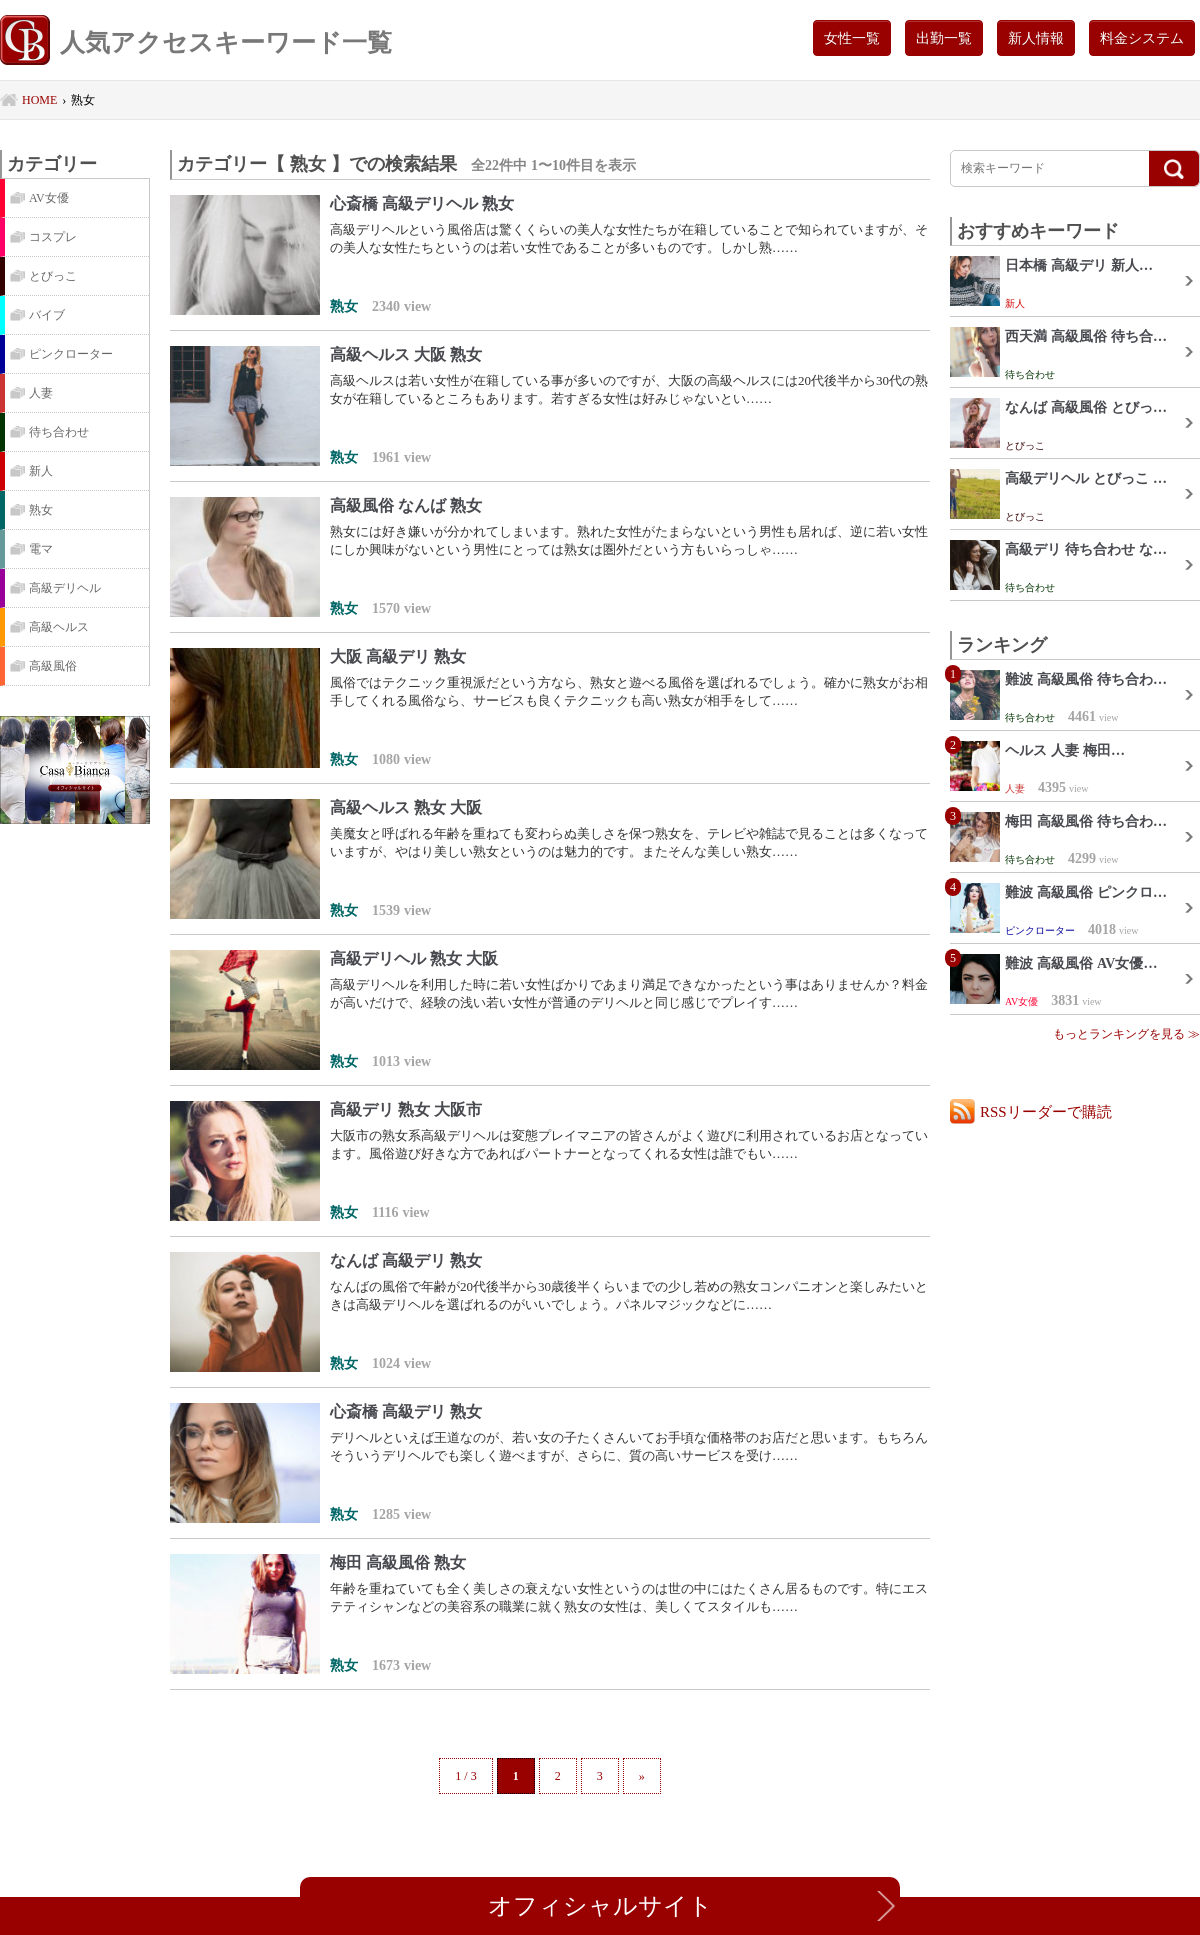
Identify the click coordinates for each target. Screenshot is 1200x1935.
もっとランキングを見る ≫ (1126, 1034)
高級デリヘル (65, 588)
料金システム (1142, 38)
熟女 (41, 510)
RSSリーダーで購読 (1046, 1111)
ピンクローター (71, 354)
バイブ (47, 315)
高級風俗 (53, 666)
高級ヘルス (59, 627)
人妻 (41, 393)
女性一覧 (852, 38)
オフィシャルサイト (600, 1905)
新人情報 (1036, 38)
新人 (41, 471)
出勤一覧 (944, 38)
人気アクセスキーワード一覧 (196, 42)
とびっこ (53, 276)
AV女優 (49, 198)
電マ (41, 549)
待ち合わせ (59, 432)
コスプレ (53, 237)
